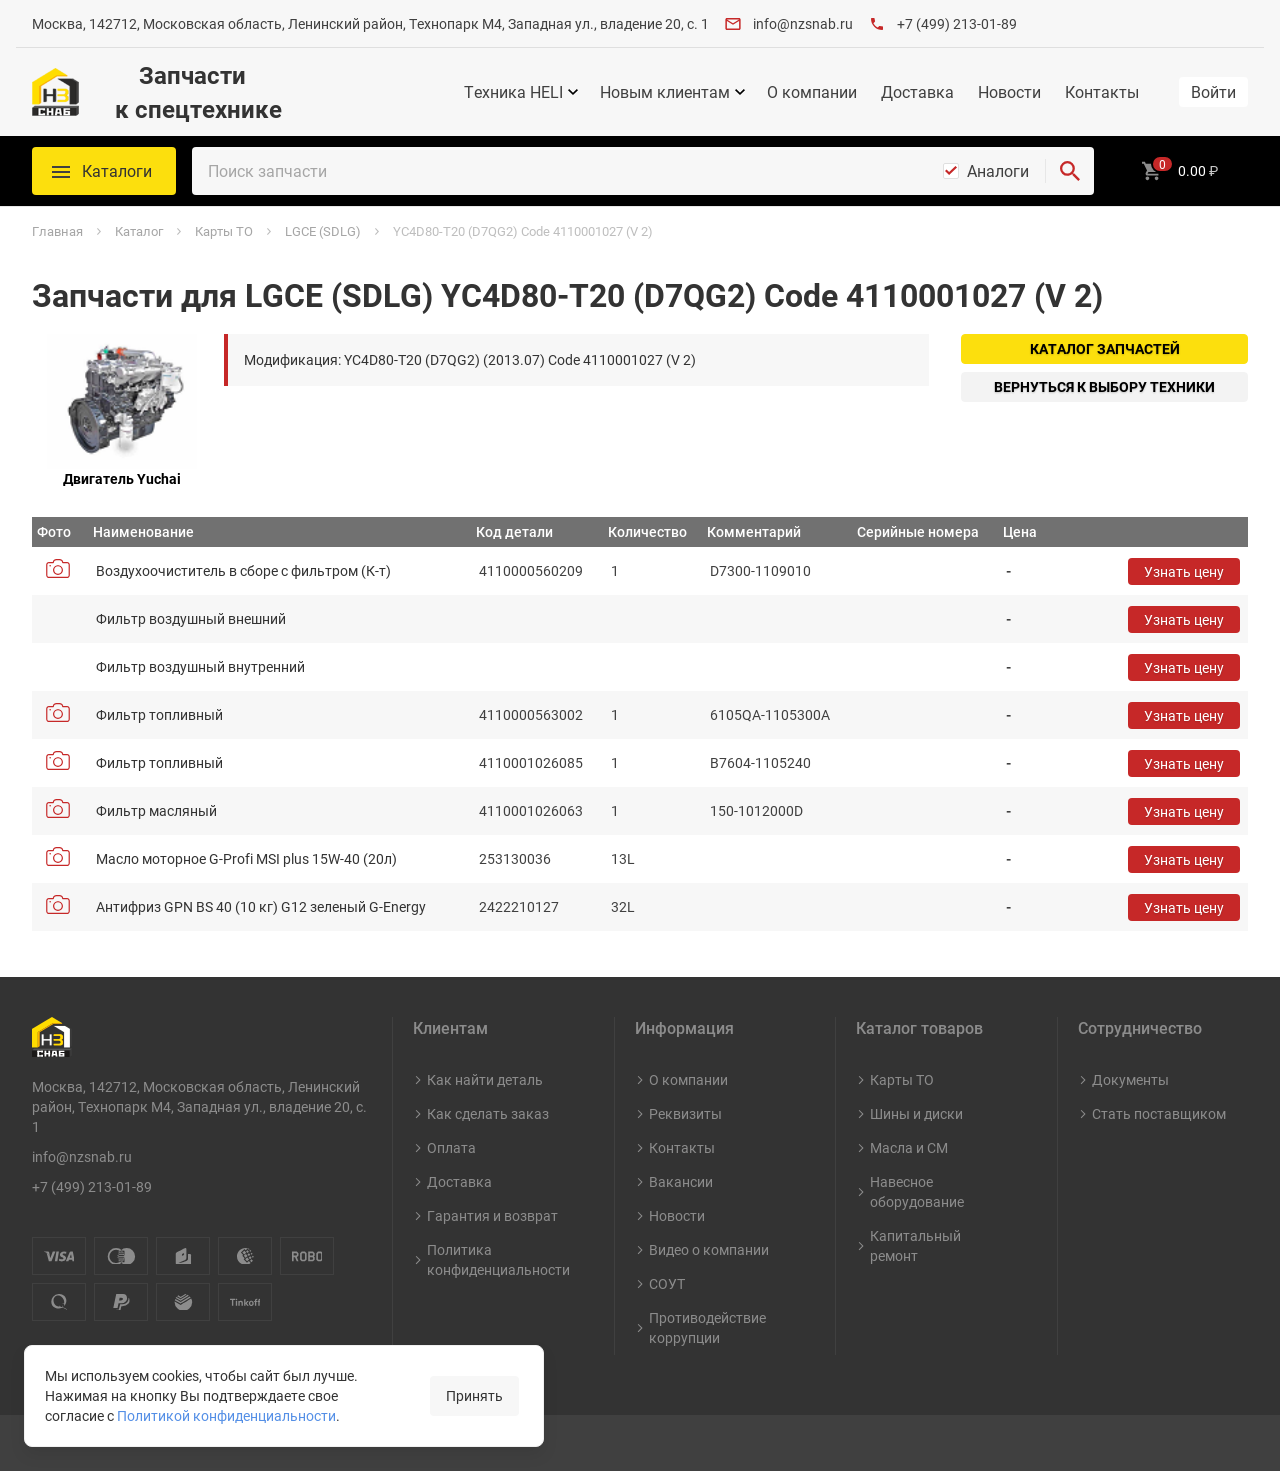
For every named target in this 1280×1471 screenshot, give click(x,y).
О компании (812, 92)
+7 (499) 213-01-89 (957, 23)
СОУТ (667, 1283)
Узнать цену (1184, 571)
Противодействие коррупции (707, 1327)
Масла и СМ (909, 1147)
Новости (1009, 92)
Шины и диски (916, 1113)
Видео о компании (709, 1249)
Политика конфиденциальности (498, 1259)
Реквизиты (685, 1113)
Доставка (917, 92)
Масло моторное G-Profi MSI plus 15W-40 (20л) (246, 858)
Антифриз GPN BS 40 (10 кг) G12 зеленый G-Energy (261, 906)
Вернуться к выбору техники (1104, 386)
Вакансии (681, 1181)
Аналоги (998, 171)
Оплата (451, 1147)
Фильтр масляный (156, 810)
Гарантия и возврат (492, 1215)
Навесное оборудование (917, 1191)
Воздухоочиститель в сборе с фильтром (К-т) (243, 570)
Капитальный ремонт (915, 1245)
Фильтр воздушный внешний (191, 618)
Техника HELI (513, 92)
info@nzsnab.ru (803, 23)
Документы (1130, 1079)
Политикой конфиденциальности (226, 1415)
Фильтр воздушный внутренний (200, 666)
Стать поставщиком (1159, 1113)
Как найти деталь (485, 1079)
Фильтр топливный (159, 714)
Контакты (1102, 92)
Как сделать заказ (488, 1113)
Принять (474, 1395)
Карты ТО (902, 1079)
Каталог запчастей (1105, 348)
